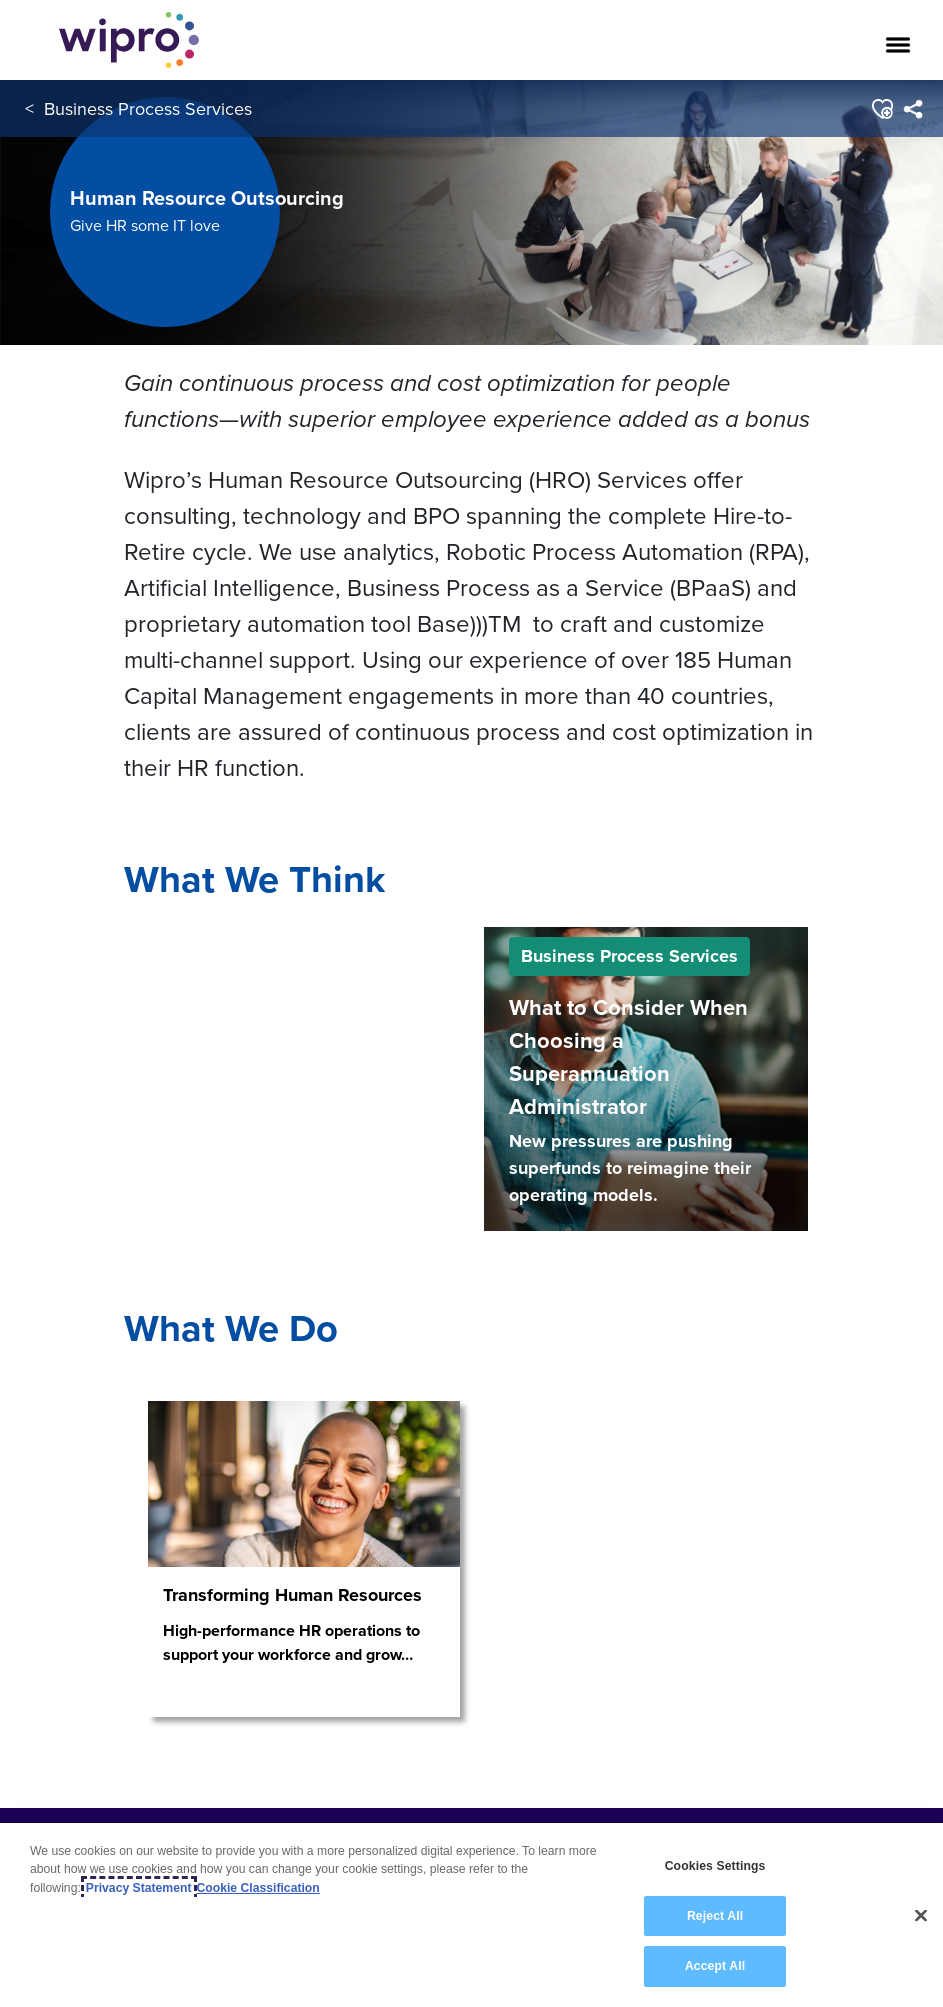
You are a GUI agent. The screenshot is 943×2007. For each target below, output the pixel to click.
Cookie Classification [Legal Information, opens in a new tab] (258, 1888)
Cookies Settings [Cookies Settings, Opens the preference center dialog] (715, 1867)
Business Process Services (148, 108)
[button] (881, 109)
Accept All (715, 1967)
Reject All (715, 1916)
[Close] (921, 1916)
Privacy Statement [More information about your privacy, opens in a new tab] (139, 1888)
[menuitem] (912, 109)
